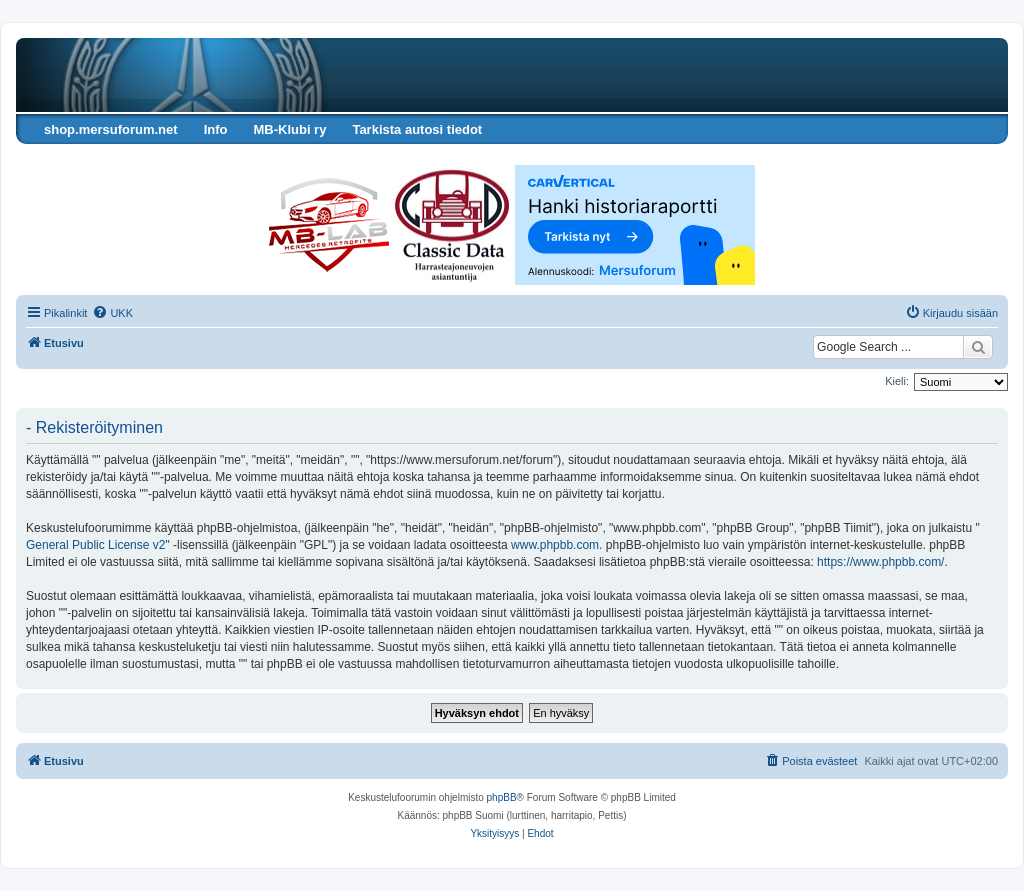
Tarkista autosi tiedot (417, 129)
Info (216, 129)
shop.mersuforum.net (111, 129)
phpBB (502, 797)
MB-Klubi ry (289, 129)
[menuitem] (112, 313)
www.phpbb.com (555, 545)
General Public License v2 (95, 545)
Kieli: (897, 381)
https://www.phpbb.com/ (880, 562)
